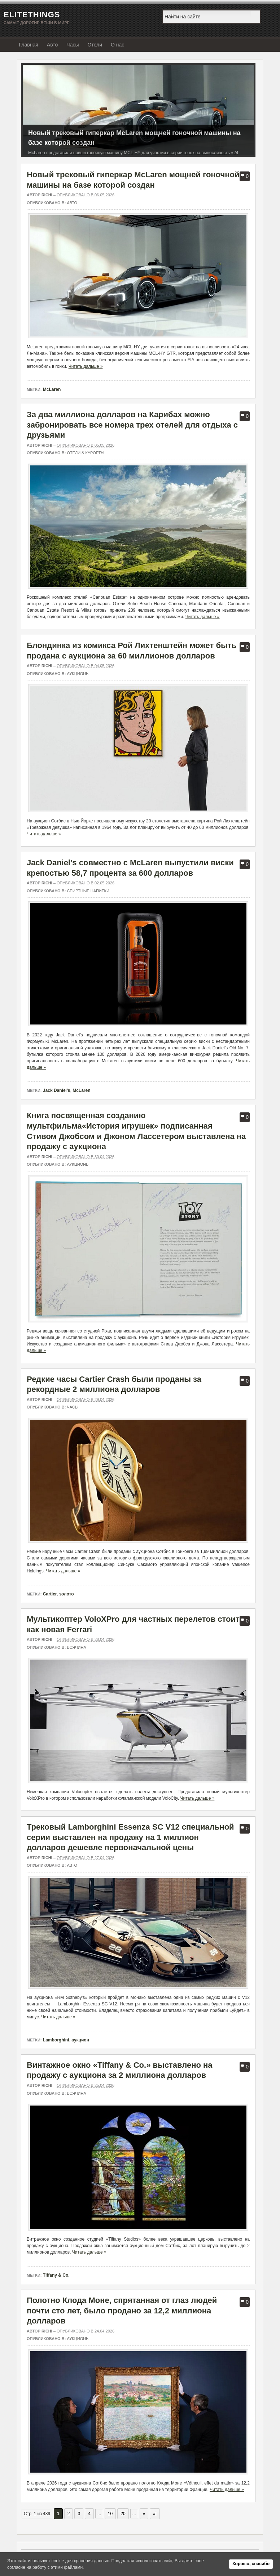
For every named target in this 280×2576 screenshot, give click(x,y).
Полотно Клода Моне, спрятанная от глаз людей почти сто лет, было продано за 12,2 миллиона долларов (122, 2310)
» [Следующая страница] (144, 2513)
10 (110, 2513)
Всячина (76, 1647)
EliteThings (32, 14)
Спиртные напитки (88, 891)
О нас (117, 45)
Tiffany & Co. (56, 2275)
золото (66, 1594)
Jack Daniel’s (56, 1090)
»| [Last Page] (155, 2513)
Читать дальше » (86, 366)
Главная (28, 45)
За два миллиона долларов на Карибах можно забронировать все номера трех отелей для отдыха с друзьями (132, 424)
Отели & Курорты (85, 453)
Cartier (50, 1594)
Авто (52, 45)
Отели (95, 45)
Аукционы (78, 673)
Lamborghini (56, 2040)
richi (46, 195)
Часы (72, 45)
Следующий (246, 108)
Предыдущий (30, 108)
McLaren (52, 389)
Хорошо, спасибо (251, 2563)
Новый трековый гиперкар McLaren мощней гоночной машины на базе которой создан (134, 137)
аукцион (80, 2040)
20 (123, 2513)
